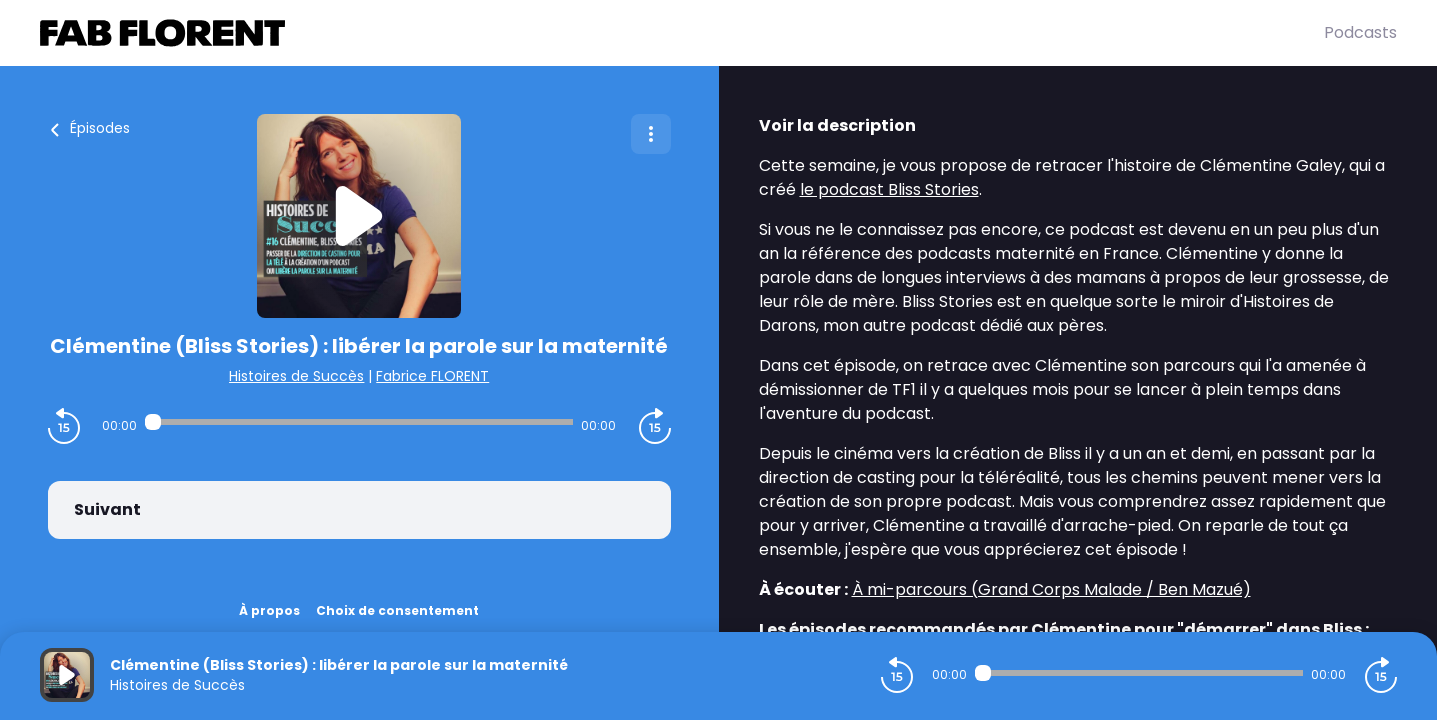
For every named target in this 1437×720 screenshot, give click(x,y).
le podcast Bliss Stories (889, 189)
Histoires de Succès (296, 376)
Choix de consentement (397, 610)
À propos (269, 610)
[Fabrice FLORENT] (682, 33)
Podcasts (1360, 32)
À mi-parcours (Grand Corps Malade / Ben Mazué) (1051, 589)
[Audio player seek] (359, 422)
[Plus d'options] (651, 134)
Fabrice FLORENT (432, 376)
